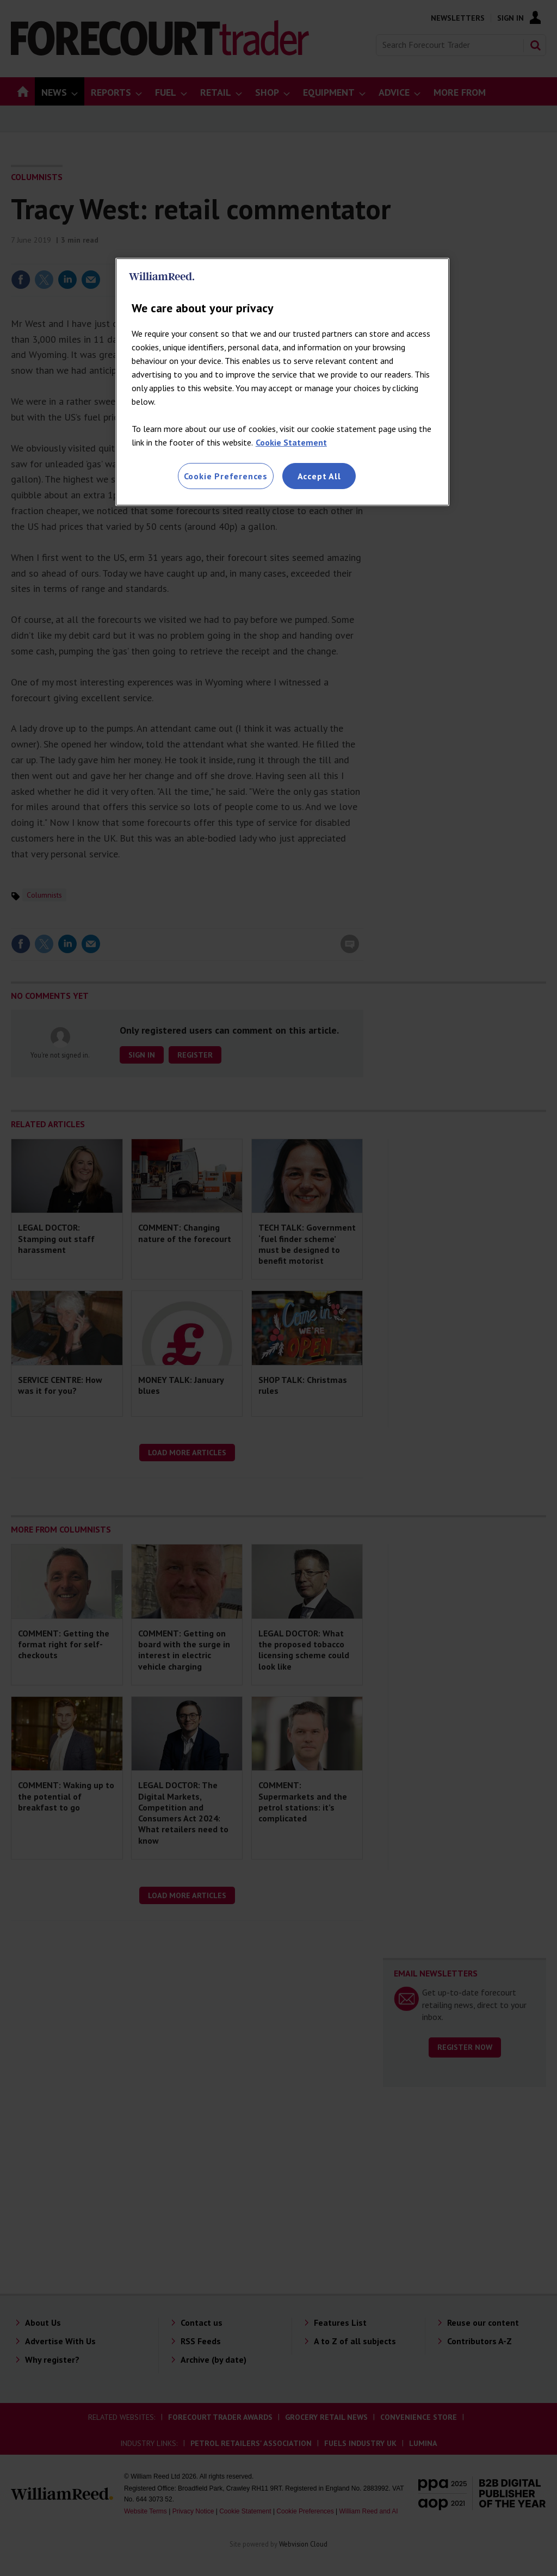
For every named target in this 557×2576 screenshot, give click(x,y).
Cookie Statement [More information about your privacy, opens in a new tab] (291, 442)
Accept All (319, 476)
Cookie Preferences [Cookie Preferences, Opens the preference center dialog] (226, 476)
